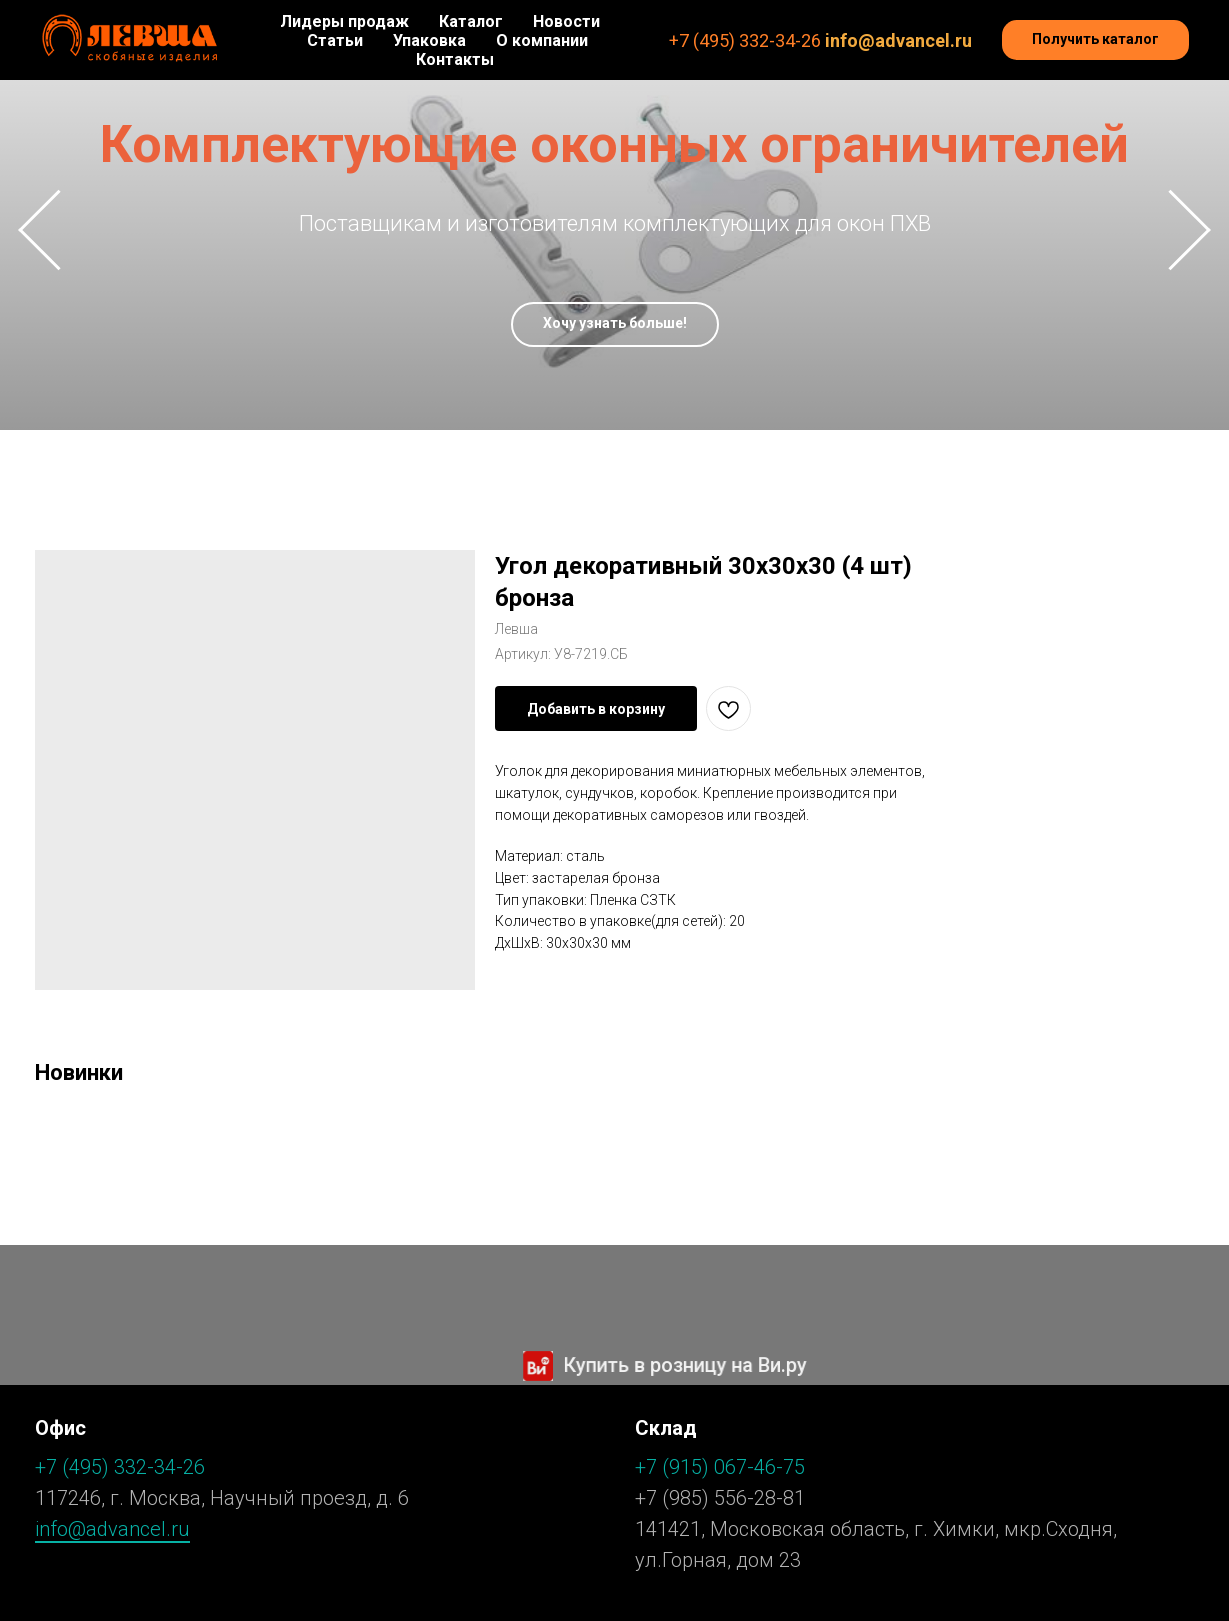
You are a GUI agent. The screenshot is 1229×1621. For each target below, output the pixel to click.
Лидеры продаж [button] (344, 21)
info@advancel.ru (898, 40)
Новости (566, 21)
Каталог (471, 21)
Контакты (455, 59)
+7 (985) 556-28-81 (720, 1498)
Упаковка (429, 40)
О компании (542, 40)
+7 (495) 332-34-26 (745, 40)
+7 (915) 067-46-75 (720, 1467)
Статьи (335, 40)
